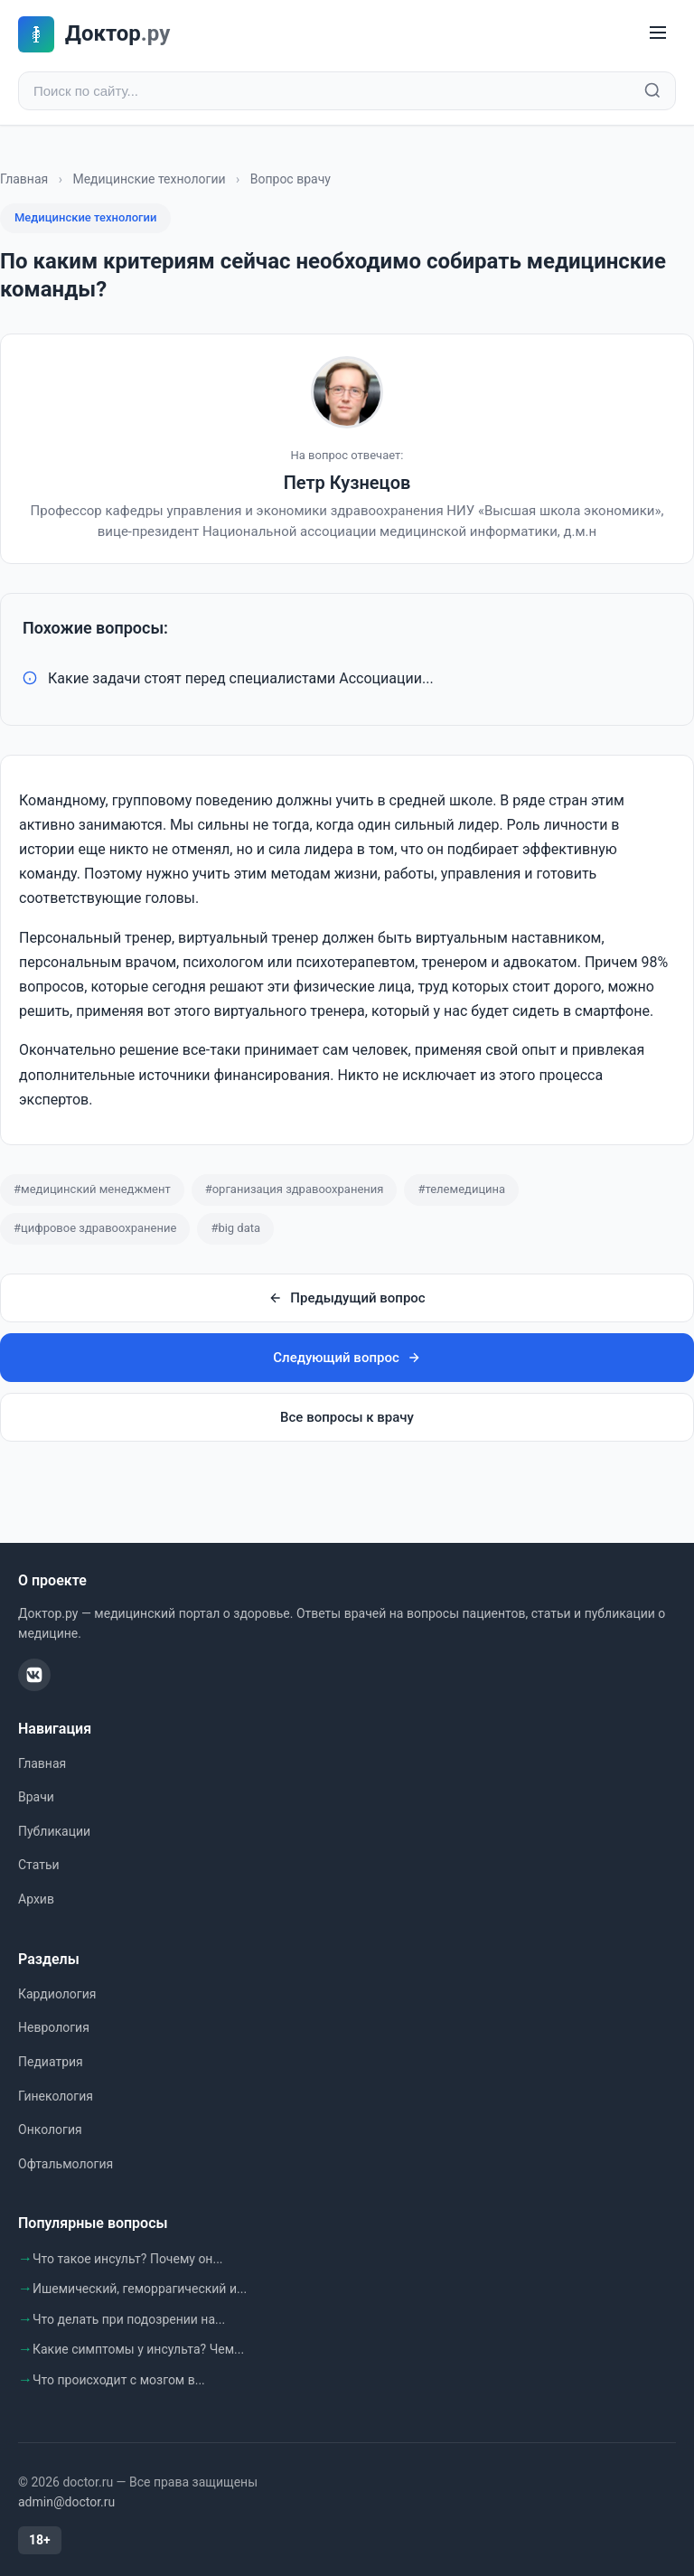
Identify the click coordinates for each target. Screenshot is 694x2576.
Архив (36, 1899)
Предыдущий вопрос (346, 1298)
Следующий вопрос (346, 1357)
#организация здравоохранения (294, 1189)
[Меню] (658, 33)
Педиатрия (50, 2061)
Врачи (36, 1797)
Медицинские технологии (148, 179)
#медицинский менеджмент (92, 1189)
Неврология (53, 2028)
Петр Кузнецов (347, 483)
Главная (24, 179)
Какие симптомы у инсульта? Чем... (138, 2349)
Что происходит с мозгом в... (119, 2380)
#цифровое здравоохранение (95, 1228)
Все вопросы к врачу (347, 1417)
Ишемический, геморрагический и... (140, 2288)
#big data (235, 1228)
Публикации (54, 1831)
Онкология (50, 2129)
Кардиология (57, 1994)
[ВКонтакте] (34, 1675)
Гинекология (55, 2096)
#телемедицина (461, 1189)
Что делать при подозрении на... (129, 2319)
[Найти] (652, 91)
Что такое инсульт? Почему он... (128, 2259)
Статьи (39, 1865)
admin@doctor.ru (66, 2502)
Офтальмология (65, 2164)
